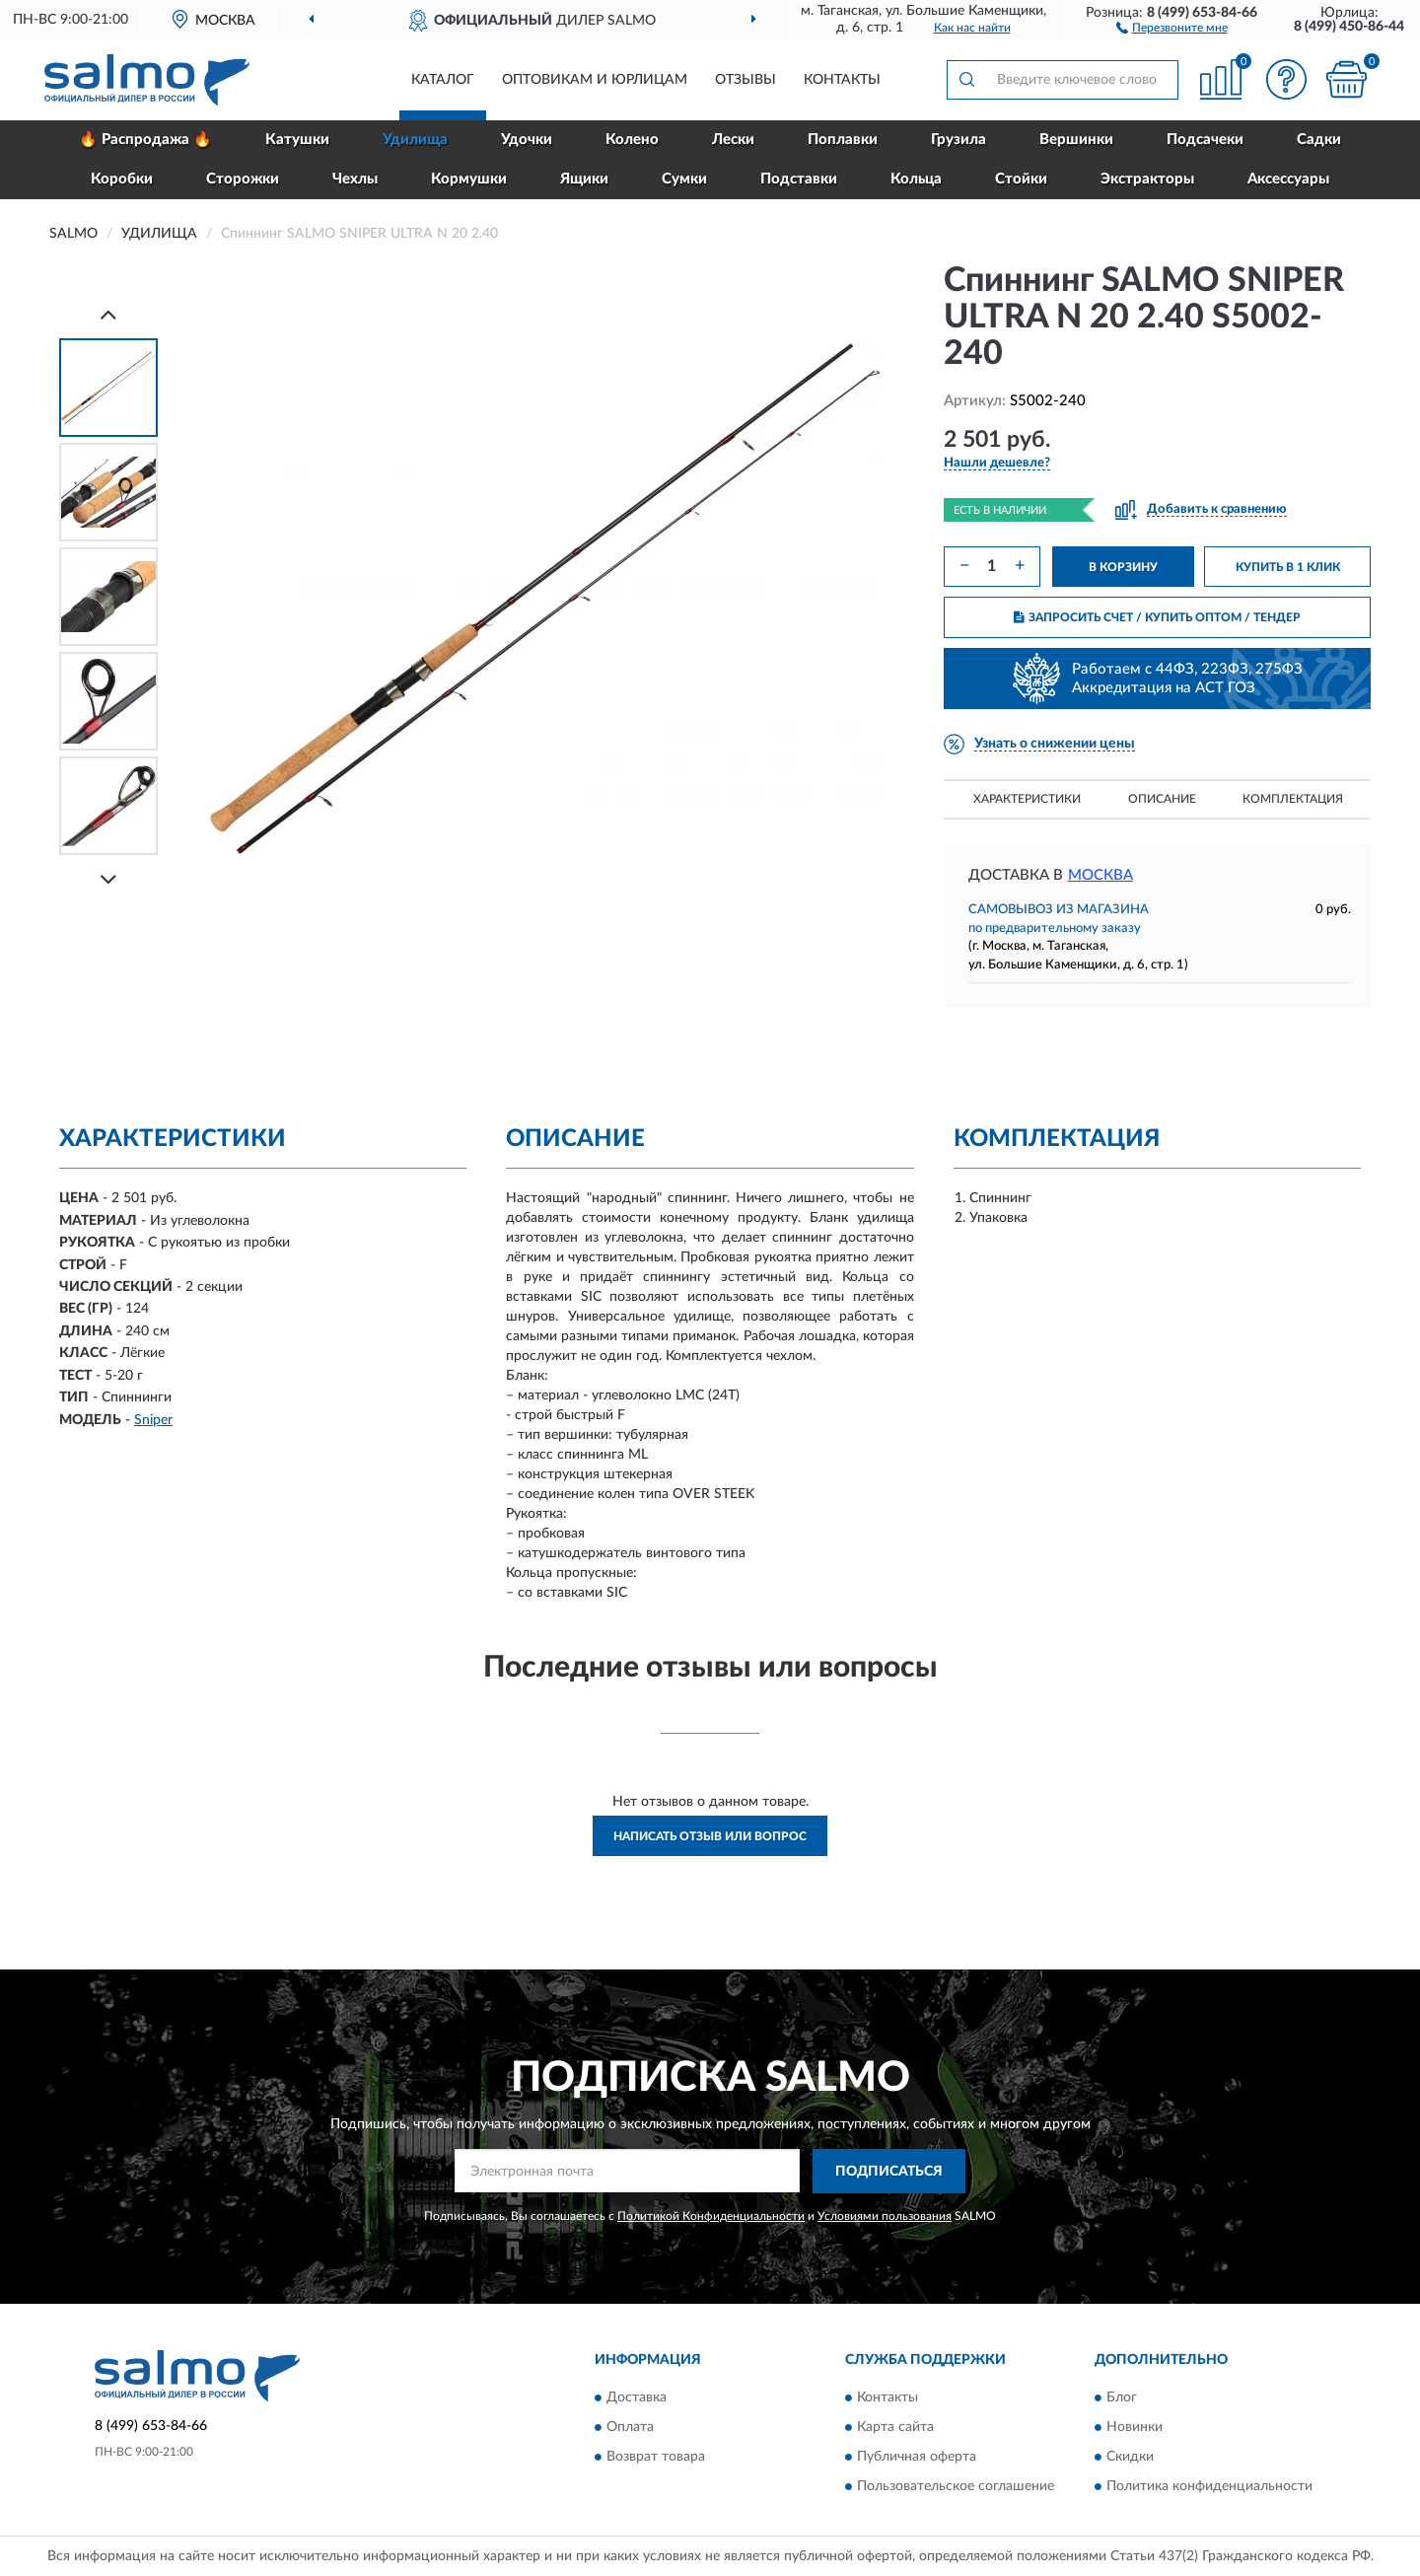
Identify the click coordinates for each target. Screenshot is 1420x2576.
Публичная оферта (916, 2458)
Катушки (297, 139)
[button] (1172, 27)
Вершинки (1076, 139)
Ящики (584, 179)
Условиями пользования (884, 2216)
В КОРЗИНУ (1123, 567)
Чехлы (355, 179)
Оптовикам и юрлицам (594, 80)
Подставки (798, 179)
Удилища (415, 139)
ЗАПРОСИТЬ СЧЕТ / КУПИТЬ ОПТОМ (1157, 617)
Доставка (636, 2398)
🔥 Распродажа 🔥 (145, 139)
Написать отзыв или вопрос (710, 1836)
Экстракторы (1147, 179)
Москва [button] (1100, 875)
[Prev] (108, 314)
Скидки (1130, 2458)
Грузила (958, 139)
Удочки (526, 139)
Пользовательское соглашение (955, 2487)
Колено (632, 139)
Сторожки (242, 179)
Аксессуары (1288, 179)
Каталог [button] (442, 80)
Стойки (1021, 179)
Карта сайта (895, 2428)
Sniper (153, 1420)
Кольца (916, 179)
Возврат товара (655, 2458)
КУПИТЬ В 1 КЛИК (1288, 567)
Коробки (122, 179)
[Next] (108, 879)
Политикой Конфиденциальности (711, 2216)
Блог (1121, 2398)
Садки (1319, 139)
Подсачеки (1205, 139)
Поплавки (843, 139)
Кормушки (469, 179)
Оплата (630, 2428)
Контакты (842, 80)
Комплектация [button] (1292, 799)
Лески (733, 139)
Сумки (684, 179)
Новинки (1134, 2428)
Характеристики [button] (1027, 799)
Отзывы (745, 80)
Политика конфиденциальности (1209, 2487)
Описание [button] (1162, 799)
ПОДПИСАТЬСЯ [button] (889, 2172)
